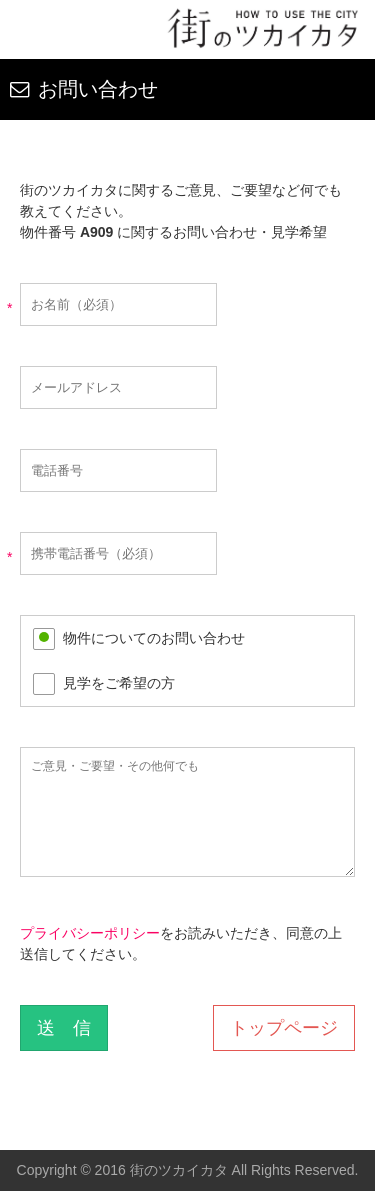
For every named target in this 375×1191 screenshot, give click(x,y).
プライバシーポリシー (90, 933)
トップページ (284, 1028)
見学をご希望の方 (119, 683)
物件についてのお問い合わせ (154, 638)
